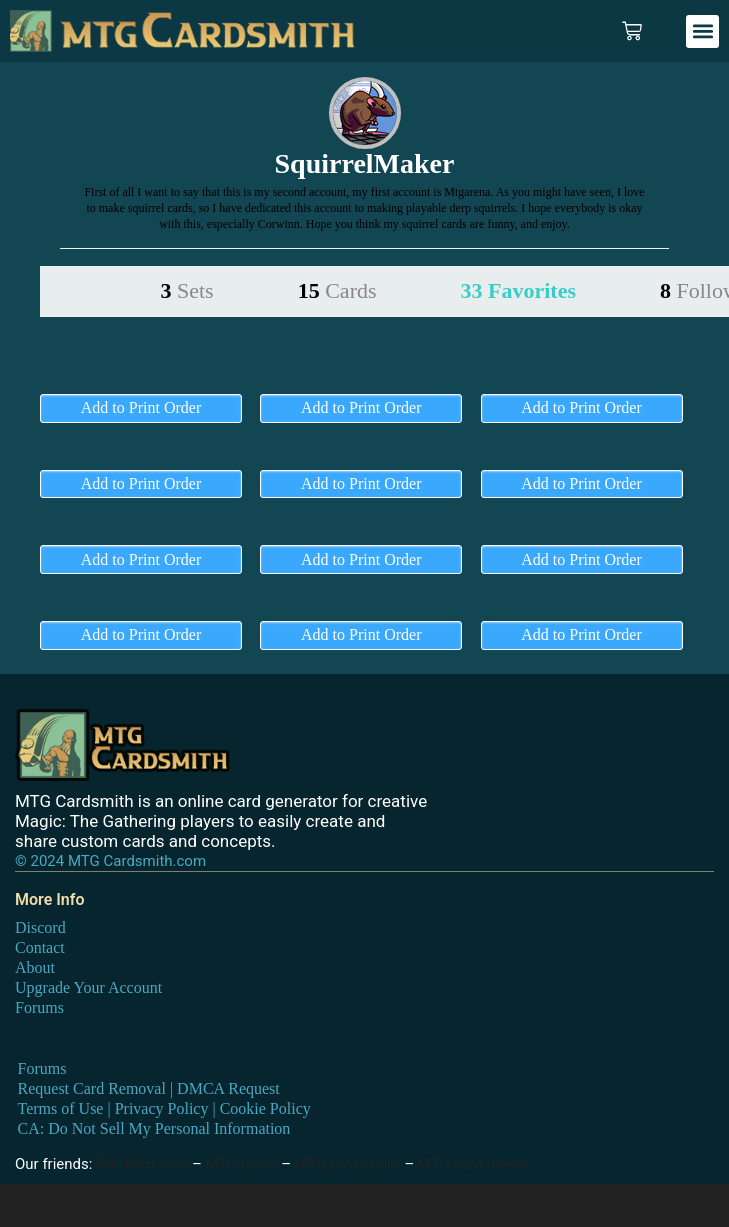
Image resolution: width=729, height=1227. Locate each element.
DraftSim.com (142, 1164)
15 (337, 290)
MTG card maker (473, 1164)
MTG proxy (242, 1164)
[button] (702, 31)
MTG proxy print (348, 1164)
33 (518, 290)
